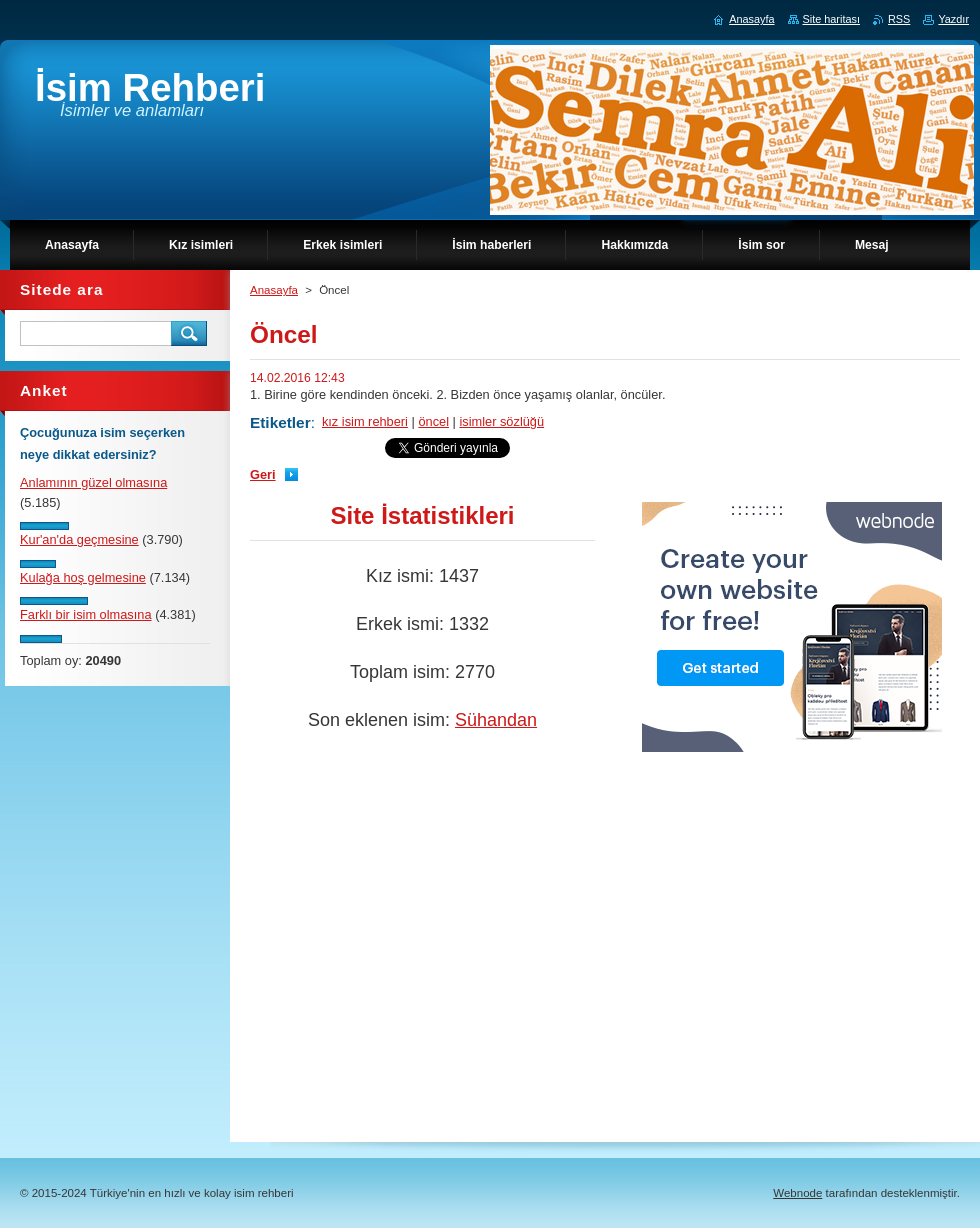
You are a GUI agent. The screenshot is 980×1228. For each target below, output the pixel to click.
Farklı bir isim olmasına (86, 614)
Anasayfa (274, 290)
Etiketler (280, 422)
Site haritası (831, 19)
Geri (263, 474)
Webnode (797, 1193)
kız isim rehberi (365, 421)
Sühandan (496, 720)
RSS (899, 19)
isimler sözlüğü (501, 421)
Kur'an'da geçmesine (79, 539)
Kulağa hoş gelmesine (83, 577)
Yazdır (953, 19)
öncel (433, 421)
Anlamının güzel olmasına (93, 482)
